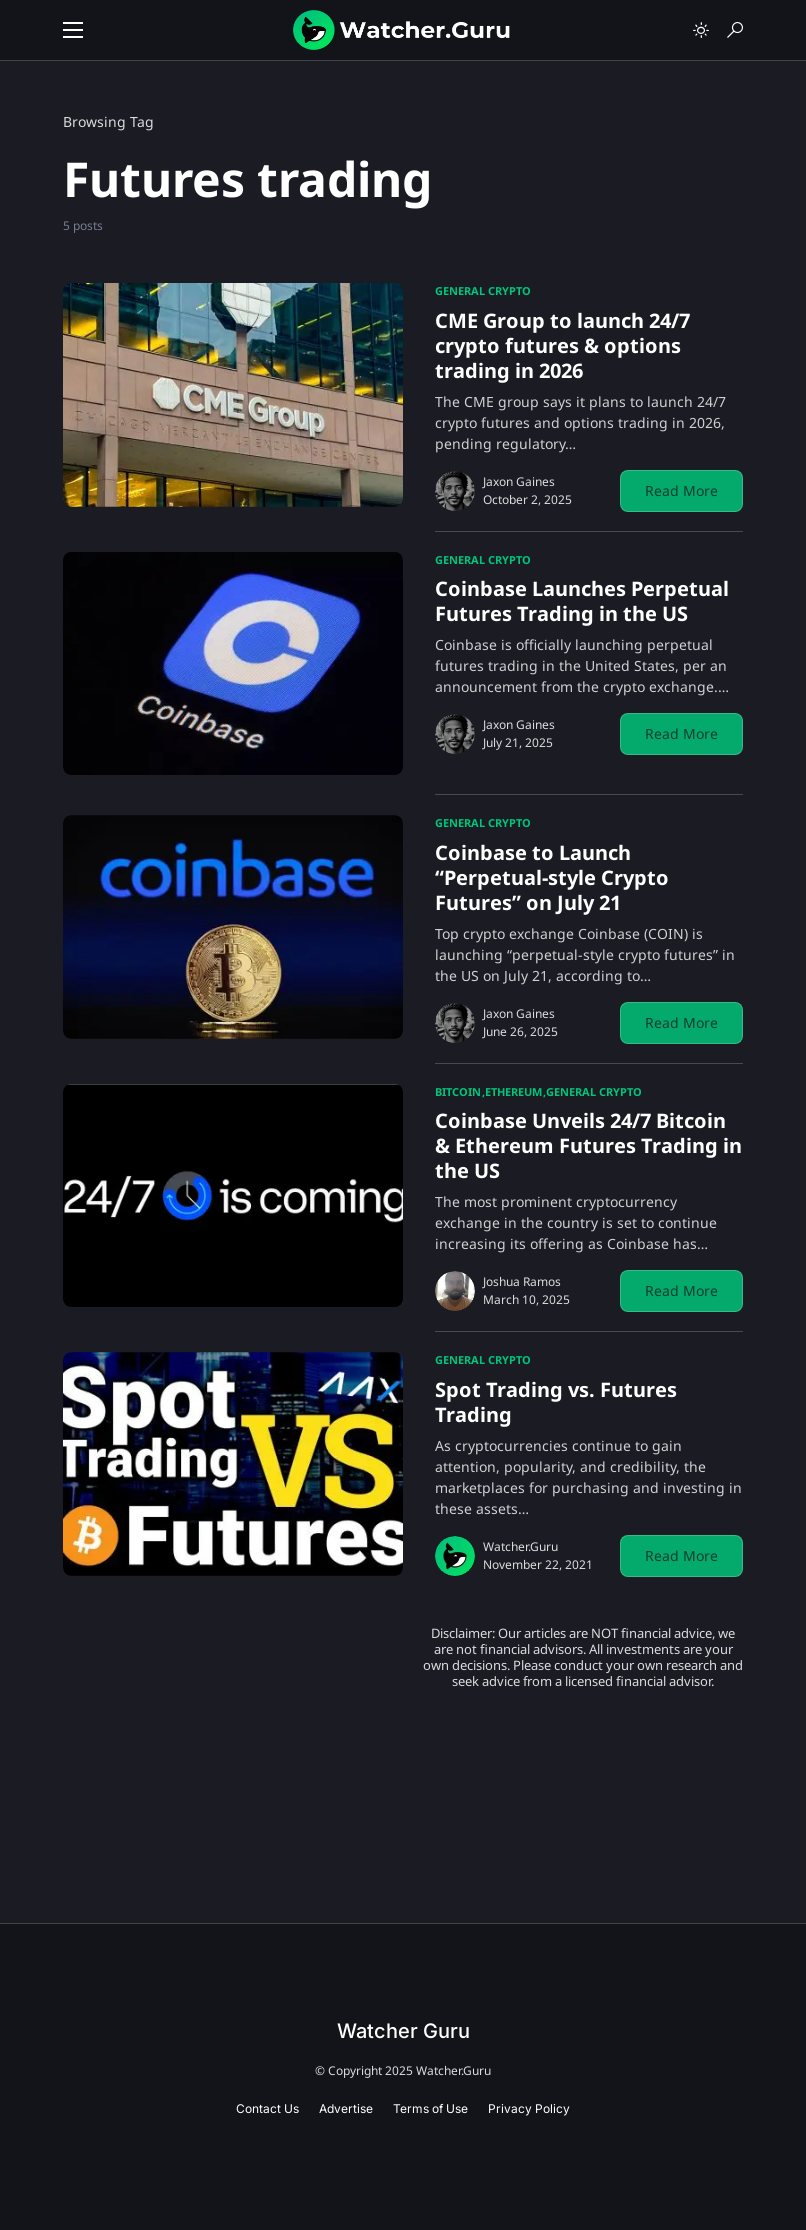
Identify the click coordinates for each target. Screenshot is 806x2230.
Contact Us (267, 2108)
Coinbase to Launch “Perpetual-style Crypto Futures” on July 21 (552, 877)
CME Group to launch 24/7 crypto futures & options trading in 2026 (562, 345)
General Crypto (483, 290)
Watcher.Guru (520, 1546)
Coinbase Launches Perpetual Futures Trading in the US (582, 601)
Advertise (346, 2108)
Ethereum (513, 1091)
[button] (73, 30)
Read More (681, 490)
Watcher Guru (403, 2031)
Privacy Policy (529, 2108)
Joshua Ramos (522, 1281)
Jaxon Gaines (519, 481)
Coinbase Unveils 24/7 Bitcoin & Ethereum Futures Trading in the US (588, 1145)
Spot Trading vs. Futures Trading (556, 1402)
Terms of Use (430, 2108)
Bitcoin (458, 1091)
